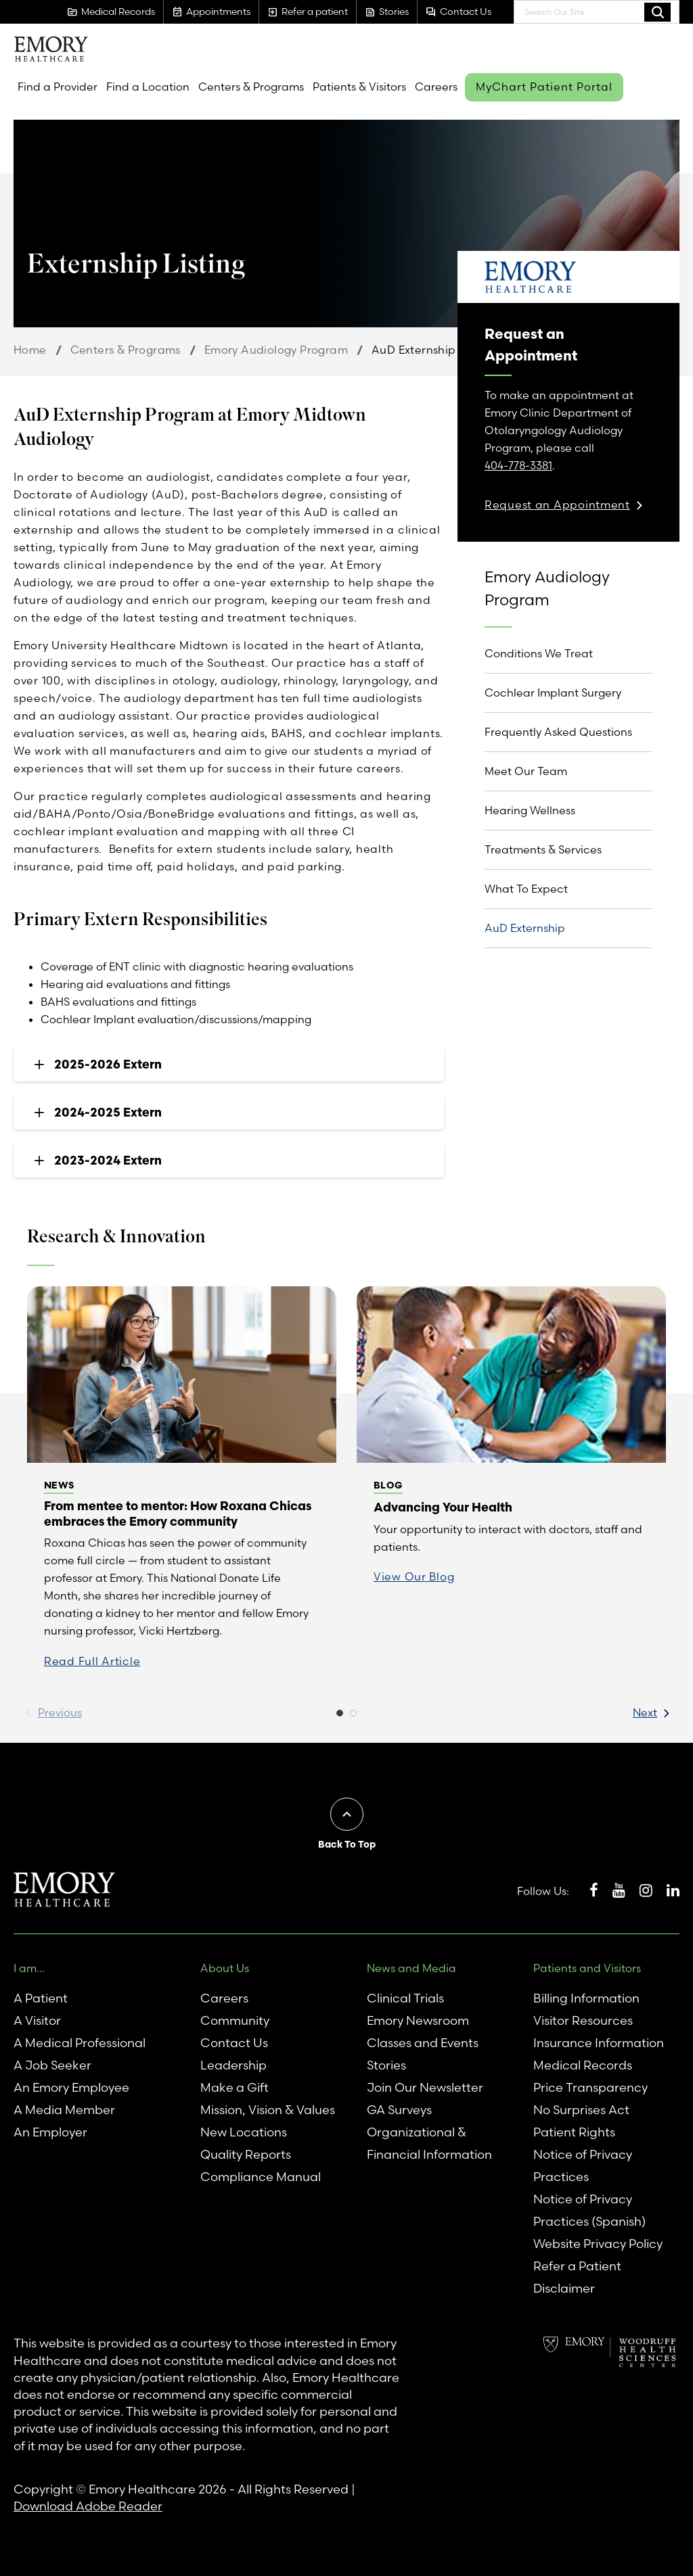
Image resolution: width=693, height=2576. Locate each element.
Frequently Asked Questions (558, 732)
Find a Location (147, 86)
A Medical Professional (80, 2043)
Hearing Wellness (530, 810)
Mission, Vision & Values (267, 2109)
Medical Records (582, 2065)
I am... (29, 1968)
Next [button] (645, 1712)
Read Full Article (92, 1661)
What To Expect (526, 888)
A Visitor (37, 2020)
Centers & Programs (251, 86)
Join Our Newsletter (425, 2087)
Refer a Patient (577, 2266)
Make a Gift (234, 2087)
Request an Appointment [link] (557, 504)
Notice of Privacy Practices (582, 2165)
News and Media (411, 1968)
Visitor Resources (583, 2020)
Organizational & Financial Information (429, 2143)
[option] (181, 1485)
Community (234, 2020)
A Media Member (64, 2109)
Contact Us (234, 2043)
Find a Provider (57, 86)
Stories (386, 2065)
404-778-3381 (518, 465)
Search (657, 11)
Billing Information (586, 1998)
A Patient (41, 1998)
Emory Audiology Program (276, 349)
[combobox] (596, 12)
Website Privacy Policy (598, 2243)
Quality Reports (245, 2154)
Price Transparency (590, 2087)
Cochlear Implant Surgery (553, 692)
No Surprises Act (581, 2109)
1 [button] (339, 1716)
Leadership (233, 2065)
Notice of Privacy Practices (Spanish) (589, 2210)
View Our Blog (414, 1576)
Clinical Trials (405, 1998)
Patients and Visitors (587, 1968)
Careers (436, 86)
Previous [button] (60, 1712)
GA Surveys (399, 2109)
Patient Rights (574, 2132)
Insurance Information (598, 2043)
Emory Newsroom (418, 2020)
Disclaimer (564, 2288)
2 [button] (353, 1716)
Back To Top (347, 1844)
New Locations (243, 2132)
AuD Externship (525, 928)
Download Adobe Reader (88, 2506)
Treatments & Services (543, 849)
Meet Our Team (526, 771)
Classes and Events (422, 2043)
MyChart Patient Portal (544, 86)
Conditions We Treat (539, 653)
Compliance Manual (260, 2176)
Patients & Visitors (359, 86)
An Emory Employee (71, 2087)
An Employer (50, 2132)
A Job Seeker (52, 2065)
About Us (224, 1968)
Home (30, 349)
